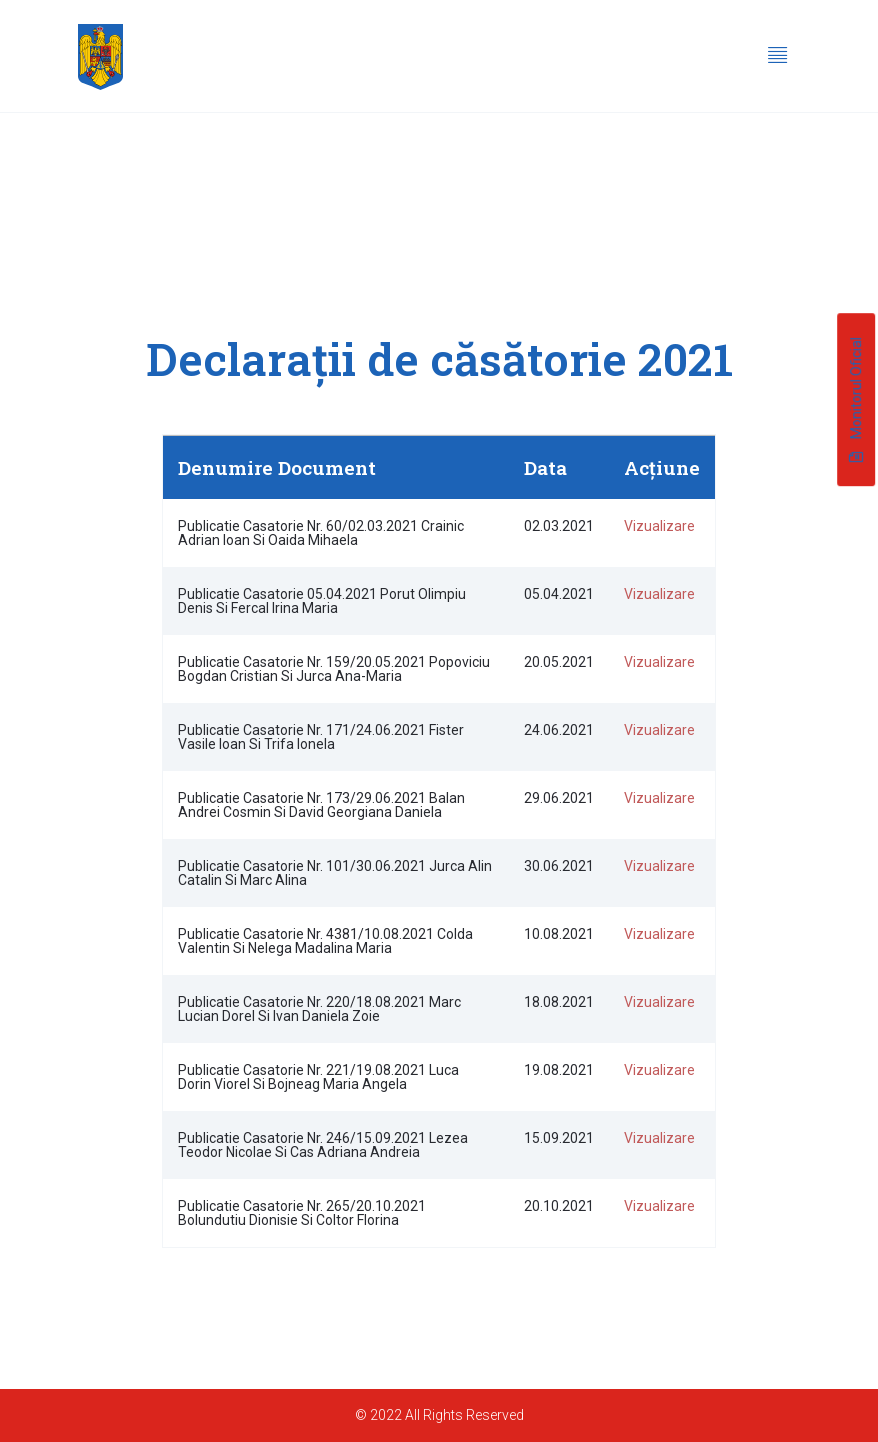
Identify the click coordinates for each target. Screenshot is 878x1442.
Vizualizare (659, 526)
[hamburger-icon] (777, 57)
